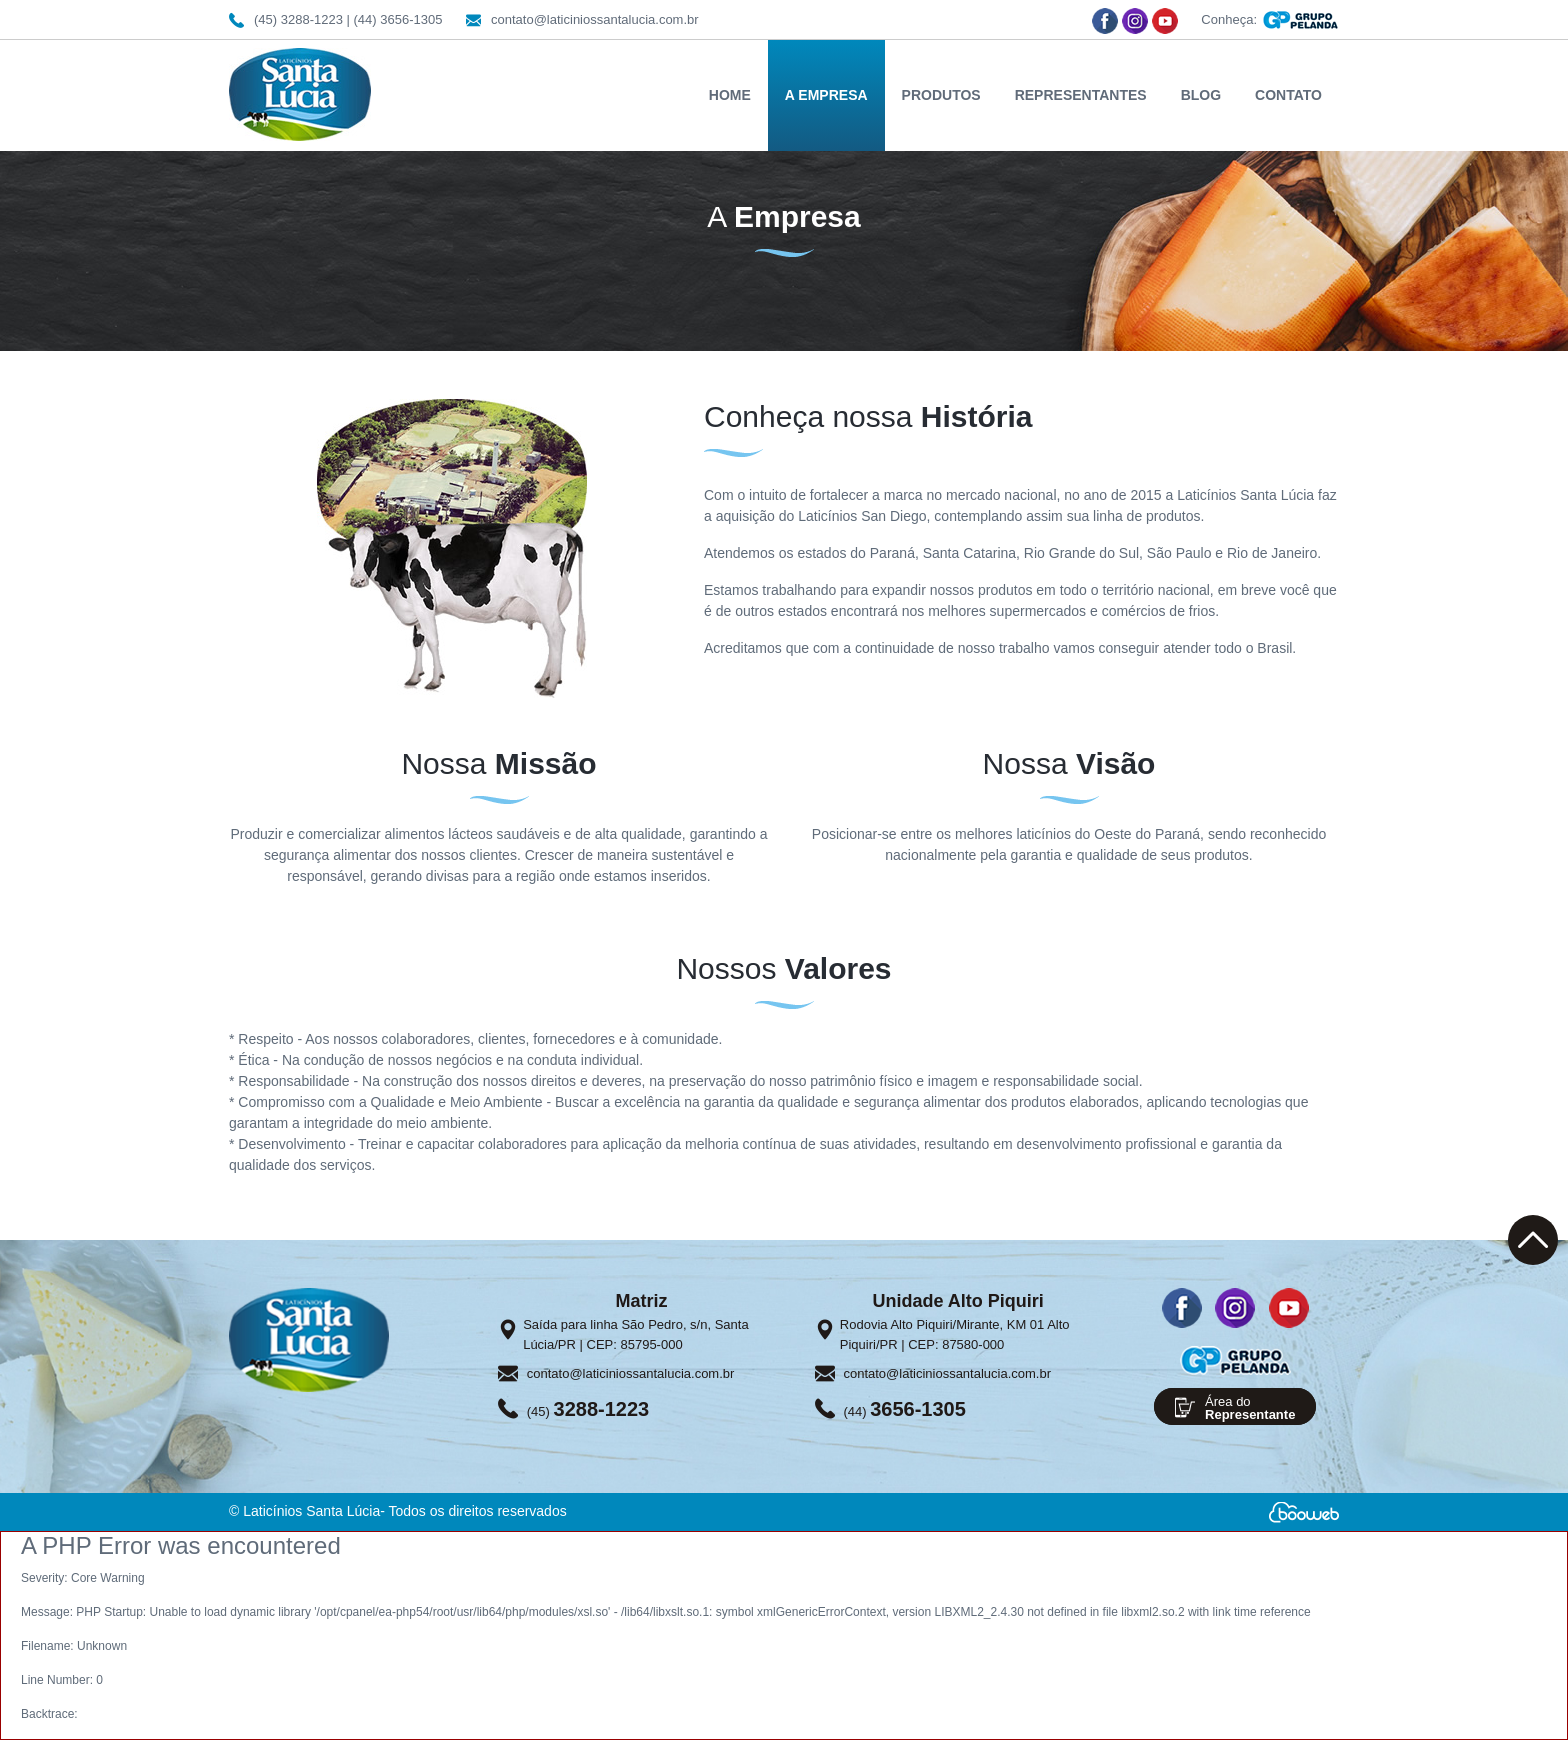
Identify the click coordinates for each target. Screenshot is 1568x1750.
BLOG (1201, 95)
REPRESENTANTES (1081, 95)
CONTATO (1288, 95)
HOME (730, 95)
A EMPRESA (826, 95)
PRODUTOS (941, 95)
